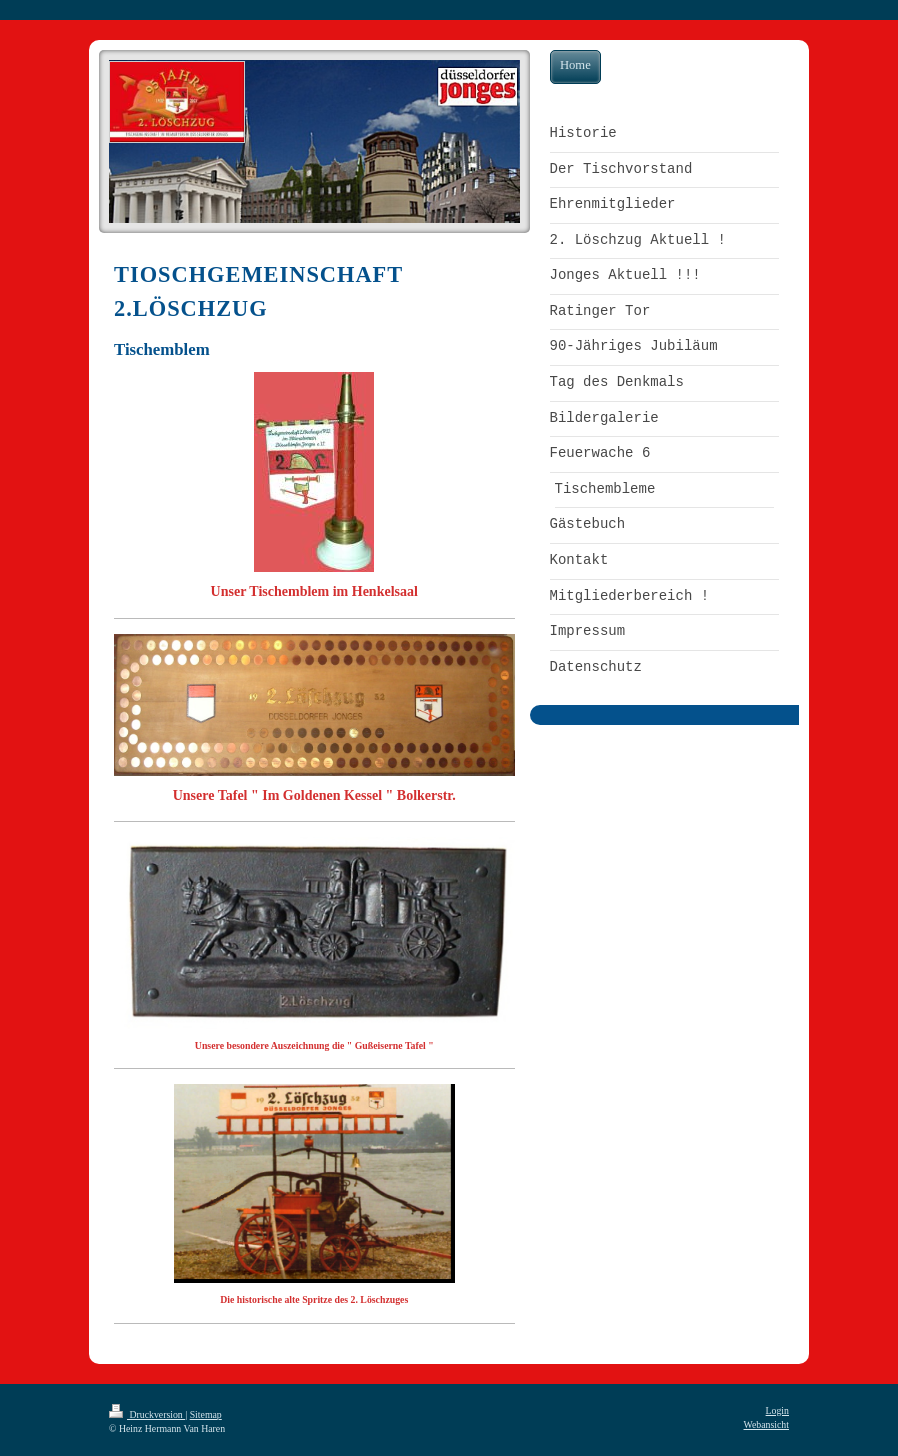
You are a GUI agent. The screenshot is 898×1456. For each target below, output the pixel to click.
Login (777, 1410)
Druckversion (147, 1414)
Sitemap (206, 1414)
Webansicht (766, 1424)
